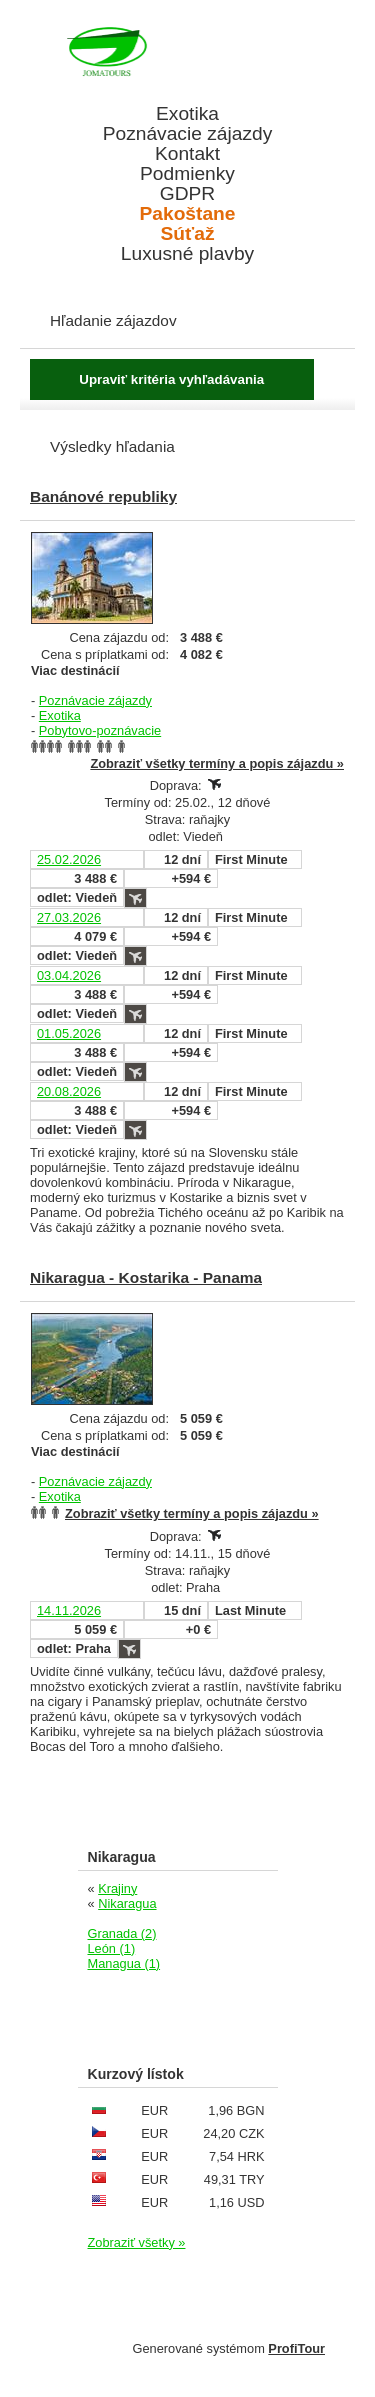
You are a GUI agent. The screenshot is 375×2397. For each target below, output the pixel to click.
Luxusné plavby (187, 254)
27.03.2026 (69, 917)
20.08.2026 (69, 1091)
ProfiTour (296, 2348)
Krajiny (117, 1888)
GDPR (187, 194)
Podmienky (187, 174)
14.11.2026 (69, 1610)
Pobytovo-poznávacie (100, 730)
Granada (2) (122, 1933)
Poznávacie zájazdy (188, 134)
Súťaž (188, 234)
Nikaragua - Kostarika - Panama (146, 1277)
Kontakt (187, 154)
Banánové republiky (103, 496)
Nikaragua (127, 1903)
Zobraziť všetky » (137, 2242)
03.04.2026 (69, 975)
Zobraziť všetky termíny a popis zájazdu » (217, 763)
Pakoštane (188, 214)
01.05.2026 (69, 1033)
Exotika (187, 114)
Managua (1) (124, 1963)
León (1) (112, 1948)
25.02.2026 (69, 859)
